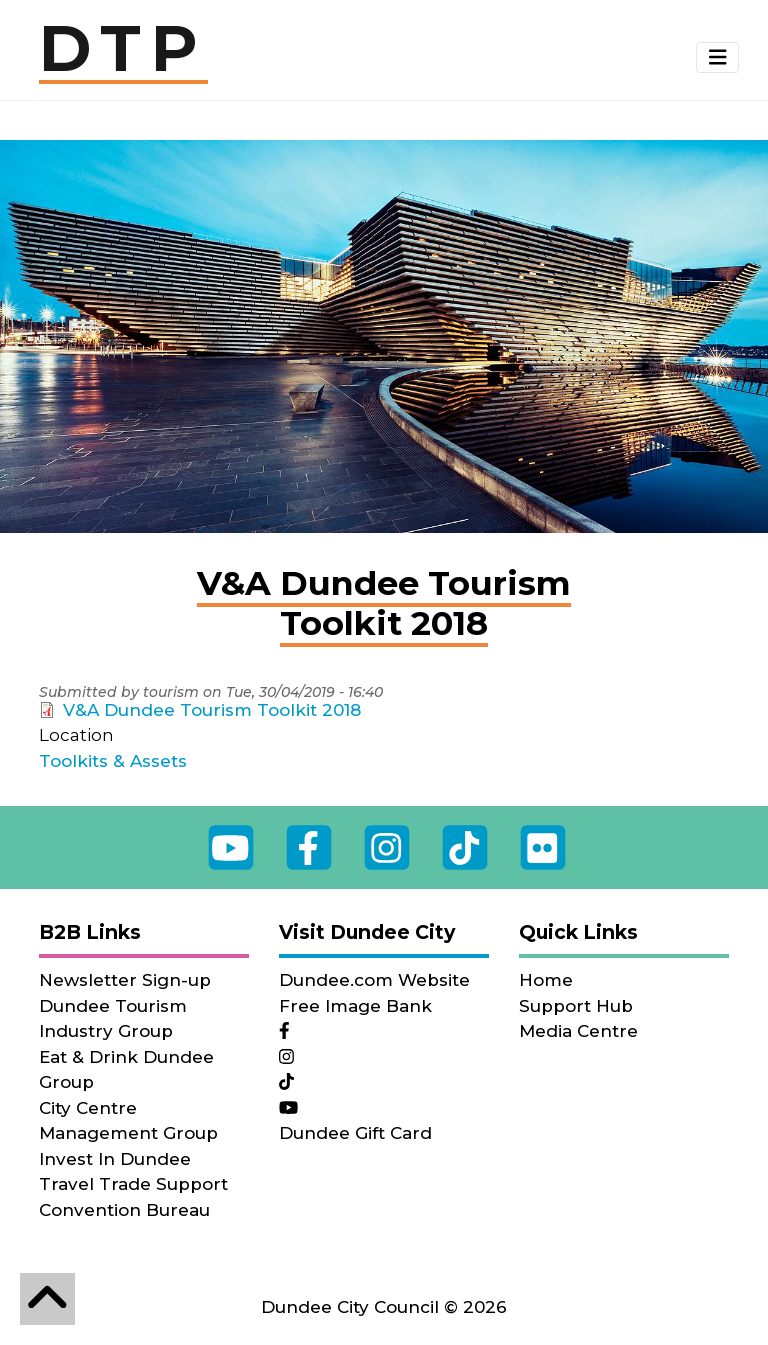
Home (546, 980)
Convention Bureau (124, 1210)
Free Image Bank (355, 1006)
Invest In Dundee (115, 1159)
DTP (123, 50)
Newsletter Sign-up (125, 980)
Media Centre (578, 1031)
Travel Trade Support (133, 1184)
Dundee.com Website (374, 980)
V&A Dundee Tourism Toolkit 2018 (212, 710)
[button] (718, 58)
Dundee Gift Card (355, 1133)
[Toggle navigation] (718, 57)
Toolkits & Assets (113, 761)
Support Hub (576, 1006)
